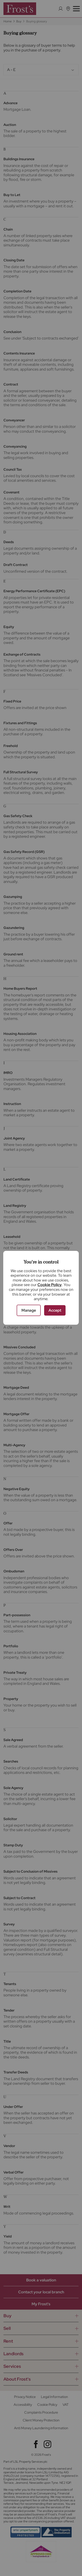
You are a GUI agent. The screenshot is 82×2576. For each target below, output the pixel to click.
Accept (54, 1310)
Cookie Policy (49, 1284)
